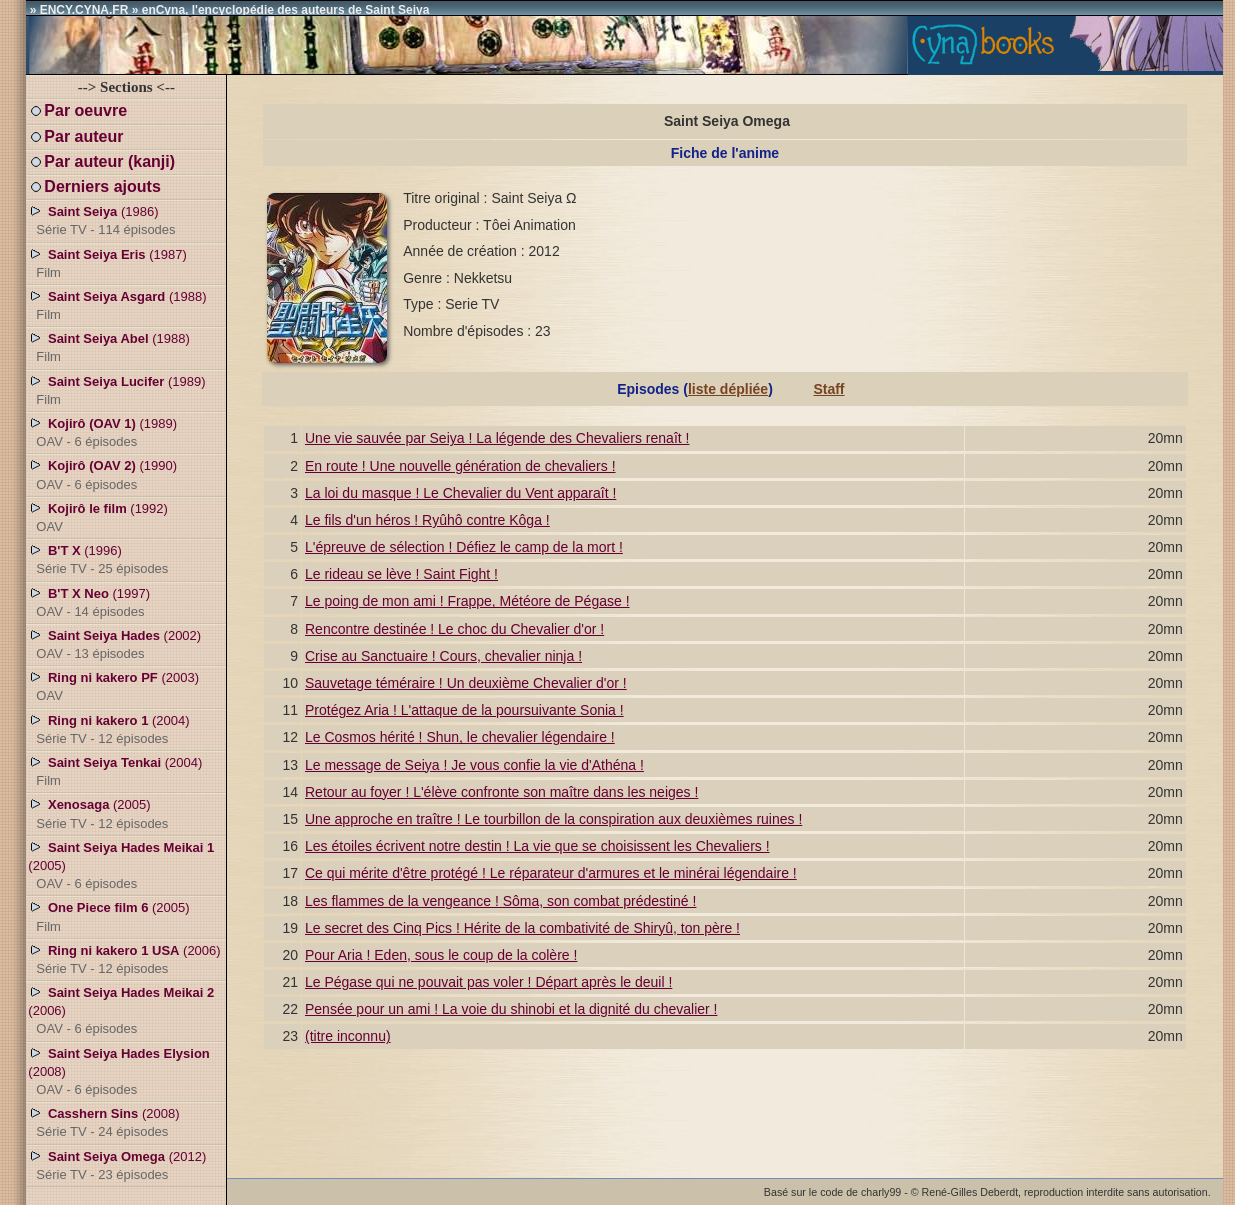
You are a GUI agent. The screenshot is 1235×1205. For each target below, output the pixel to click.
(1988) (117, 305)
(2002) (114, 644)
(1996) (98, 559)
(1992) (98, 517)
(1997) (89, 602)
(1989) (116, 390)
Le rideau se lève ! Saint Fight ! (401, 574)
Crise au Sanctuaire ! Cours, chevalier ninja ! (443, 656)
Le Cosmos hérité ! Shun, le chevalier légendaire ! (460, 737)
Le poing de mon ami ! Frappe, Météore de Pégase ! (467, 601)
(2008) (118, 1071)
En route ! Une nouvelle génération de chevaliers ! (460, 466)
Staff (828, 389)
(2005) (98, 813)
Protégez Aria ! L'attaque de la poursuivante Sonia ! (464, 710)
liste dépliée (728, 389)
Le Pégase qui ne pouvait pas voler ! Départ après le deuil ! (488, 982)
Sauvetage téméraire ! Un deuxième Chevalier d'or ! (466, 683)
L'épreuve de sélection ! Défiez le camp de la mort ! (464, 547)
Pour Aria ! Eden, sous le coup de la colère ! (441, 955)
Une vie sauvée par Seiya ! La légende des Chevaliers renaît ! (497, 438)
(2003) (113, 686)
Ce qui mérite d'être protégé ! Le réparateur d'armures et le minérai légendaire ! (551, 873)
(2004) (108, 729)
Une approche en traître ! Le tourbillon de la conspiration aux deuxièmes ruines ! (553, 819)
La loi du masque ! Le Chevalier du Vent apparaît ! (460, 493)
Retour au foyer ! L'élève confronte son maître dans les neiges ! (501, 792)
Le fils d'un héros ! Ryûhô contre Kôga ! (427, 520)
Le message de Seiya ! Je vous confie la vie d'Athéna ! (474, 765)
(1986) (101, 220)
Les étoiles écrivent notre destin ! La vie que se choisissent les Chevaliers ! (537, 846)
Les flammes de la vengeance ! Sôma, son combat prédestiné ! (500, 901)
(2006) (124, 959)
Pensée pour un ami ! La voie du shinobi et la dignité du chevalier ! (511, 1009)
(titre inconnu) (348, 1036)
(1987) (107, 263)
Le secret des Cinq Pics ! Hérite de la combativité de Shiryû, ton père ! (522, 928)
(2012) (117, 1165)
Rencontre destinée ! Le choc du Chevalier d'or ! (454, 629)
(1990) (102, 474)
